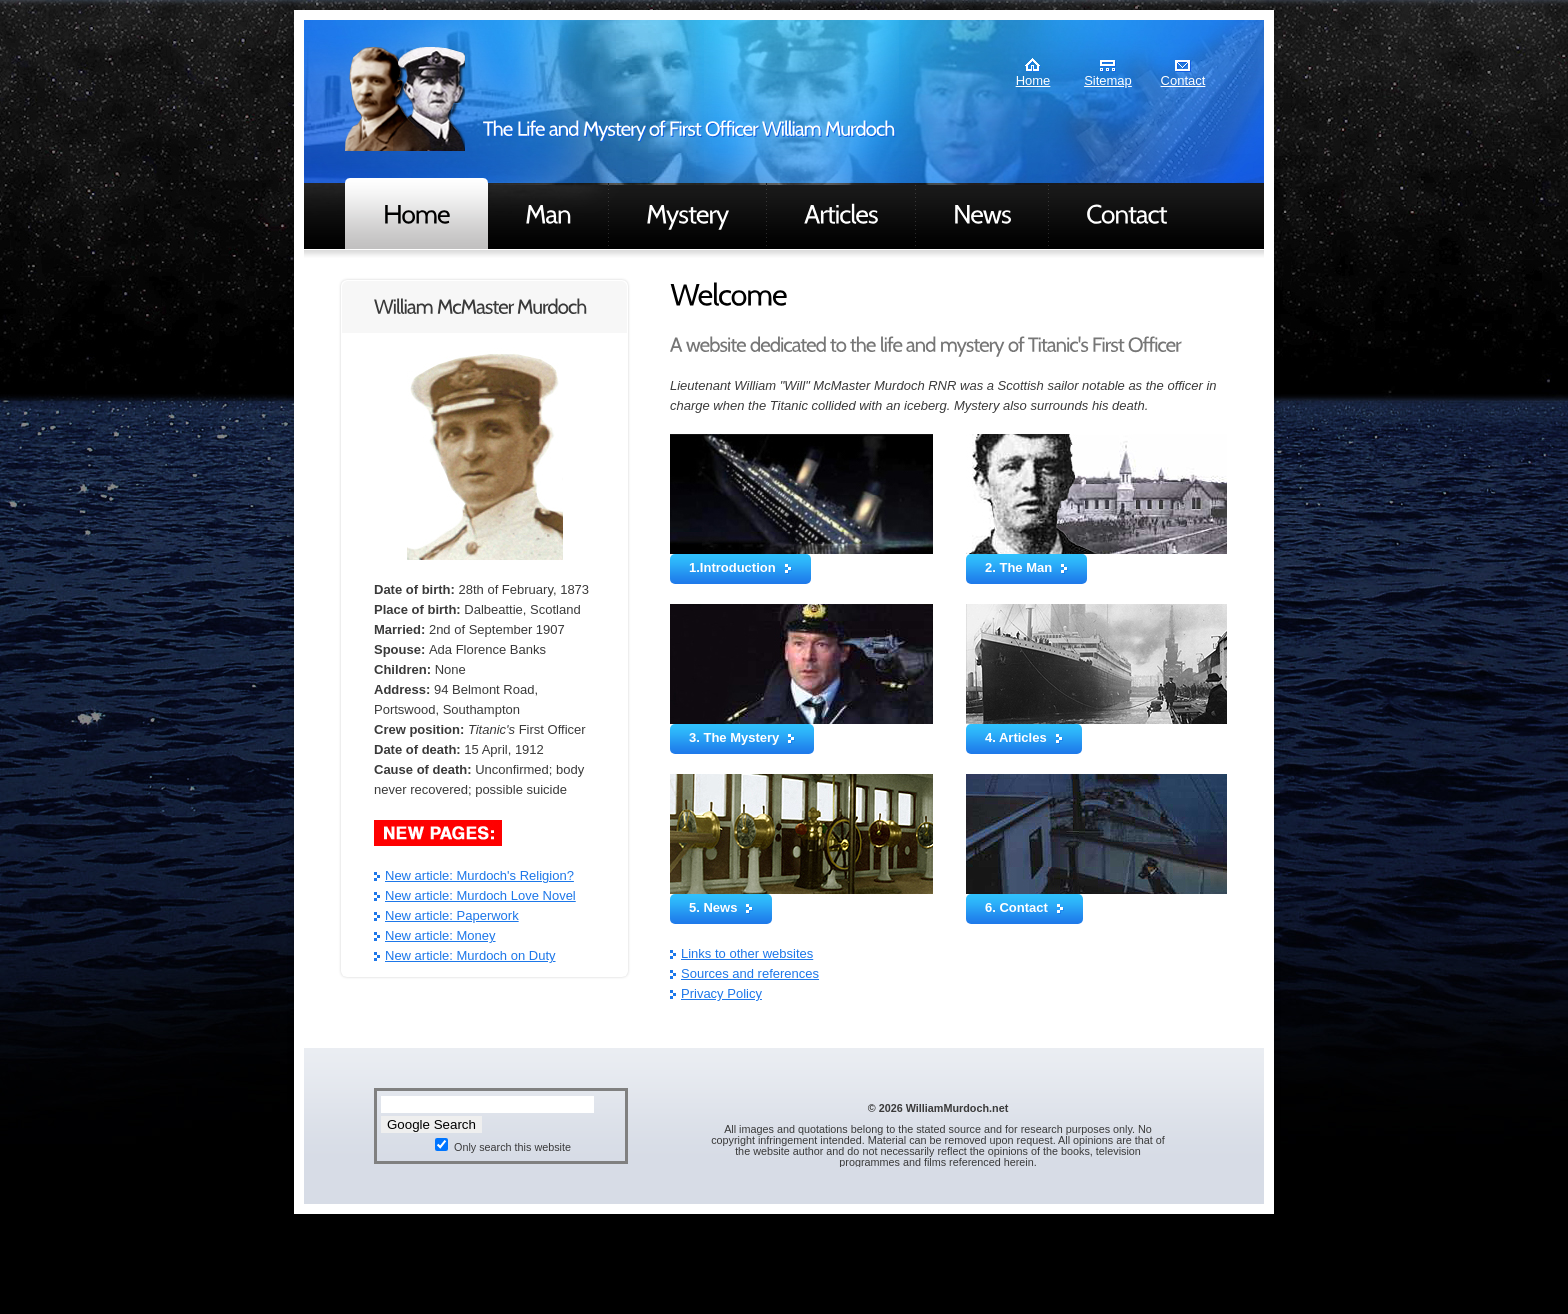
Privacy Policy (721, 993)
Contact (1183, 80)
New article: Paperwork (452, 915)
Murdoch (405, 99)
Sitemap (1108, 80)
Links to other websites (747, 953)
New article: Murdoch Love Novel (480, 895)
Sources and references (750, 973)
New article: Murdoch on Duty (470, 955)
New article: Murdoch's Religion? (479, 875)
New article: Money (440, 935)
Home (1033, 80)
